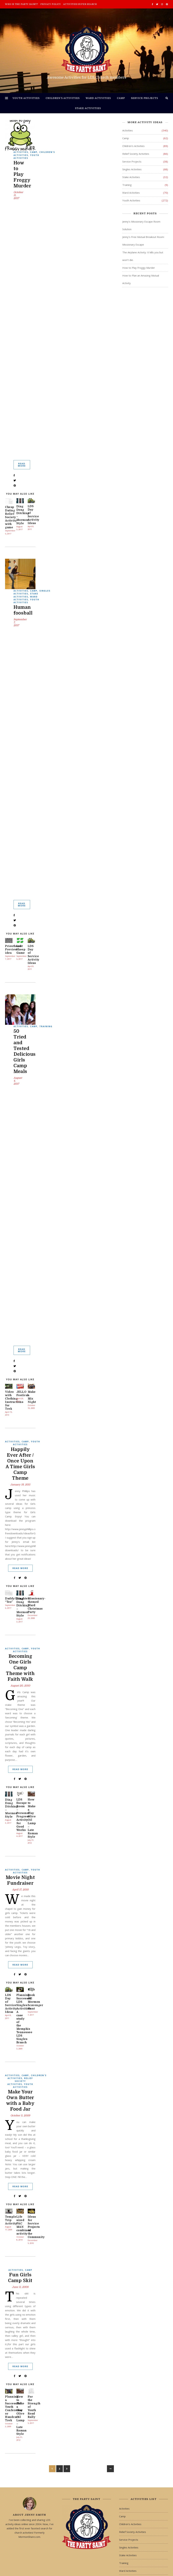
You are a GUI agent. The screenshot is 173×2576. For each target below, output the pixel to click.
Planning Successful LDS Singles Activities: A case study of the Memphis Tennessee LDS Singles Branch (24, 2019)
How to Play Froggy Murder (22, 174)
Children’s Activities (63, 98)
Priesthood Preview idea (13, 949)
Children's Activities (133, 146)
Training (45, 1026)
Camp (121, 98)
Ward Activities (98, 98)
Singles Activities (132, 169)
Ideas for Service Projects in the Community (36, 2227)
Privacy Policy (50, 4)
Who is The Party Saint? (21, 4)
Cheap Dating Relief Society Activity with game (11, 517)
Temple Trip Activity (11, 2220)
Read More (22, 464)
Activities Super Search (80, 4)
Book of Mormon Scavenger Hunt (35, 2002)
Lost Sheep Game (21, 949)
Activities (21, 152)
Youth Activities (26, 98)
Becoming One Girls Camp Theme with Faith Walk (20, 1668)
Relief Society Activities (20, 2081)
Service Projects (144, 98)
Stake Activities (88, 108)
